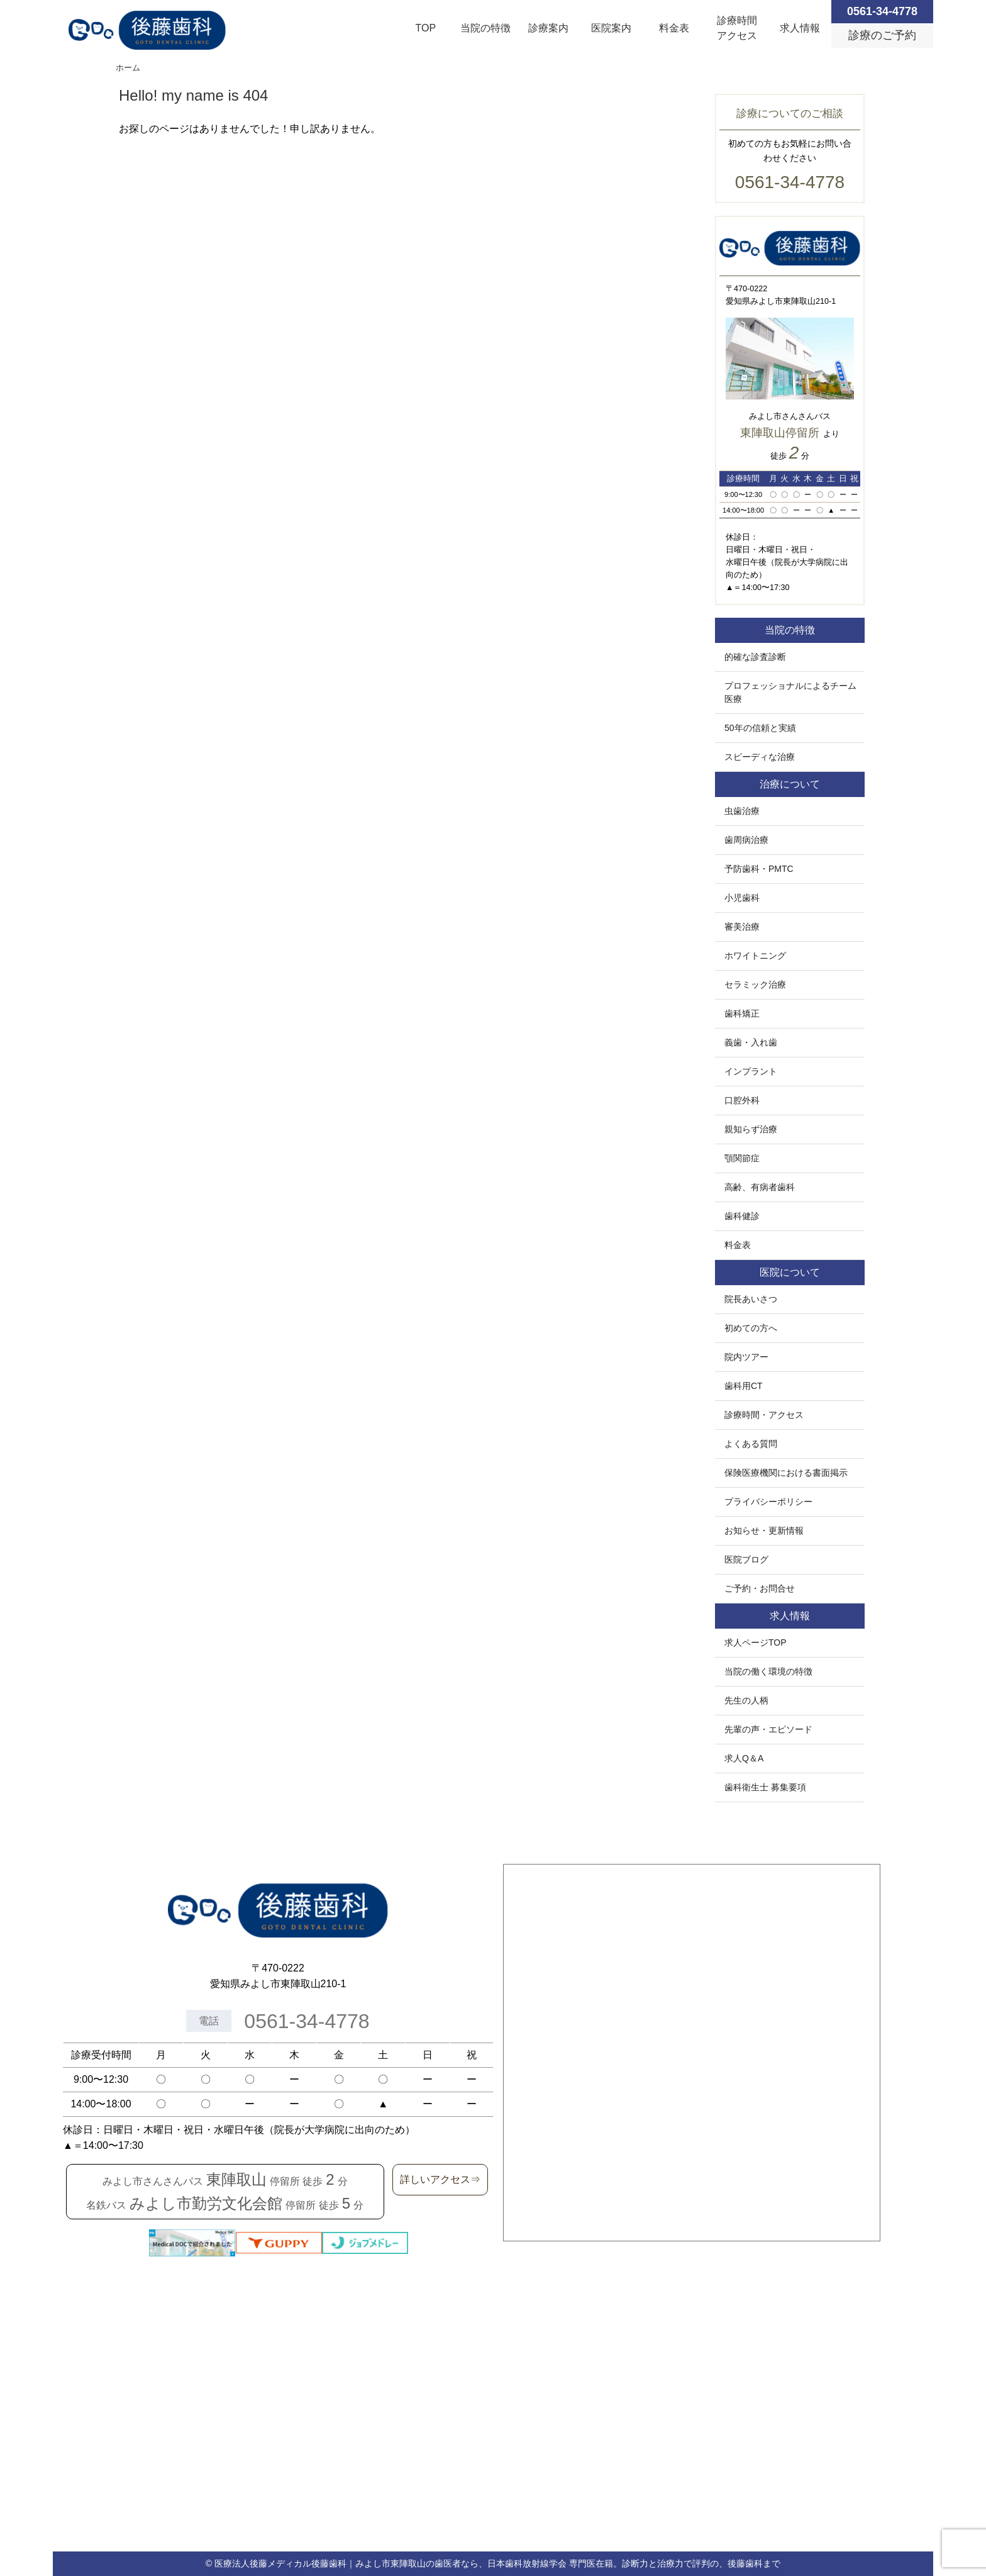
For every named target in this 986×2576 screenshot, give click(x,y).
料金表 (674, 28)
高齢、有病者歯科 (759, 1187)
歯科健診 (742, 1216)
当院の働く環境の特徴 (768, 1671)
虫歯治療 (742, 811)
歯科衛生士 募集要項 (765, 1787)
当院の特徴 (485, 28)
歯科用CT (743, 1386)
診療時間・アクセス (764, 1415)
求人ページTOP (755, 1642)
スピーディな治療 (759, 757)
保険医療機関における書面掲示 (786, 1473)
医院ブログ (746, 1559)
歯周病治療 (746, 840)
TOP (426, 28)
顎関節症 (742, 1158)
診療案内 (548, 28)
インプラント (750, 1071)
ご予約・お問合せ (759, 1588)
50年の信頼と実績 (760, 728)
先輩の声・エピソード (768, 1729)
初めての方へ (750, 1328)
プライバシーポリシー (768, 1502)
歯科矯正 (742, 1013)
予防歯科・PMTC (759, 869)
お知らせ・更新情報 (764, 1530)
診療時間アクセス (737, 28)
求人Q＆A (743, 1758)
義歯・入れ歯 (750, 1042)
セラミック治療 (755, 984)
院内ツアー (746, 1357)
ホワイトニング (755, 956)
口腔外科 (742, 1100)
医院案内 (611, 28)
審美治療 (742, 927)
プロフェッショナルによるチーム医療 (790, 692)
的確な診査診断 (755, 657)
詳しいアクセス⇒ (440, 2179)
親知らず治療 (750, 1129)
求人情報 (800, 28)
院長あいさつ (750, 1299)
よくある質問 (750, 1444)
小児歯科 (742, 898)
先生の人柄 (746, 1700)
